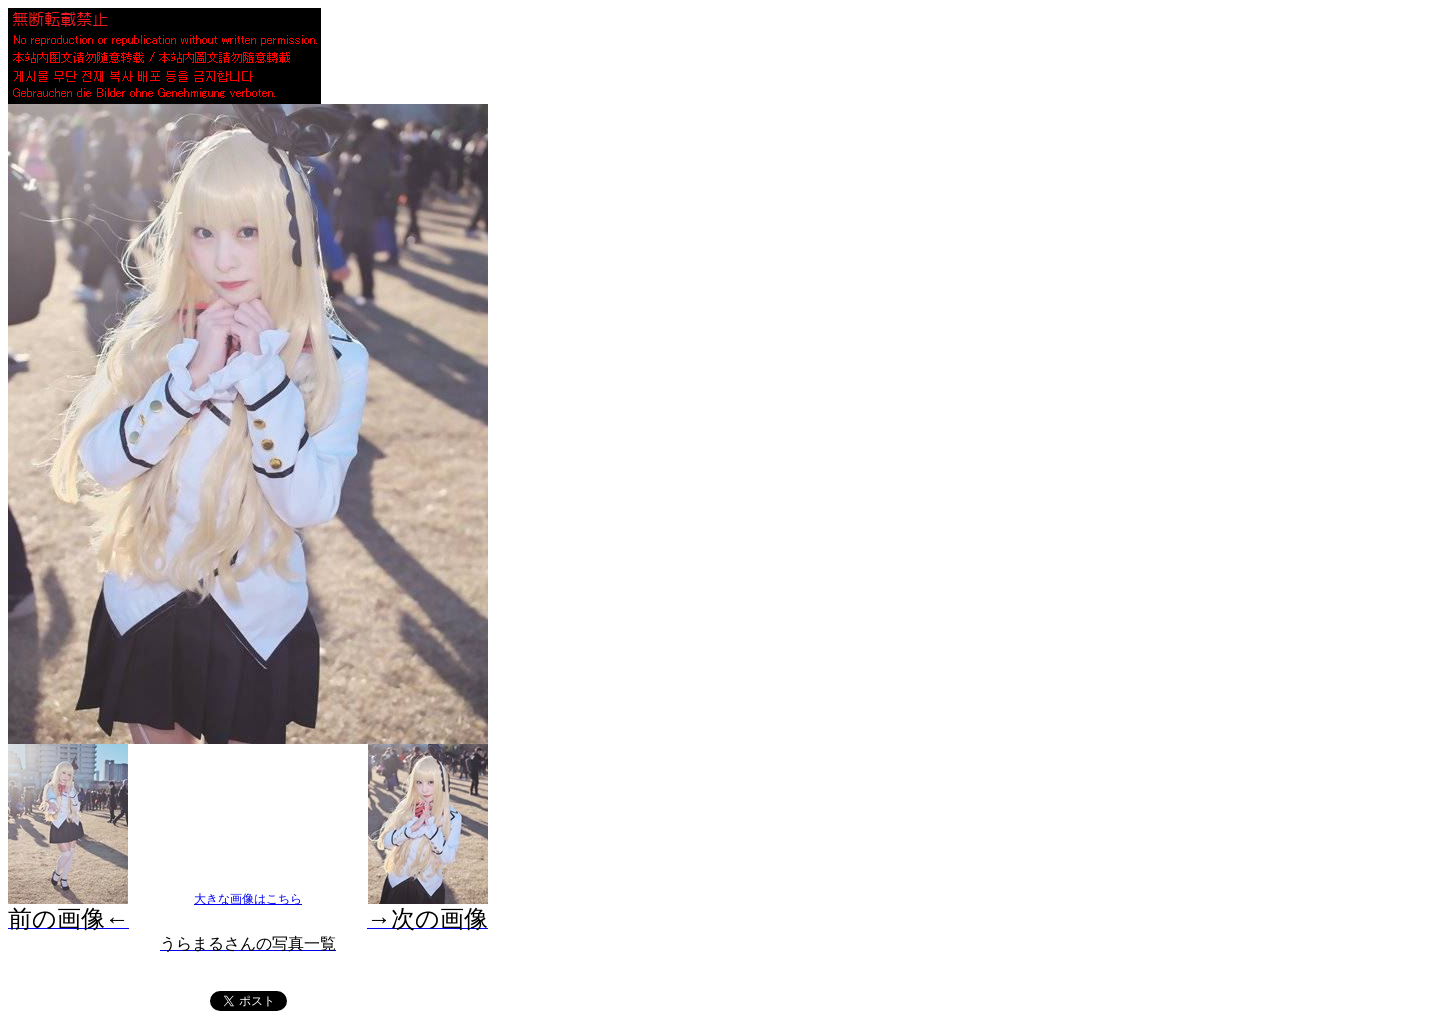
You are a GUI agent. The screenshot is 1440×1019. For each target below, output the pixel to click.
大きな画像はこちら (248, 899)
